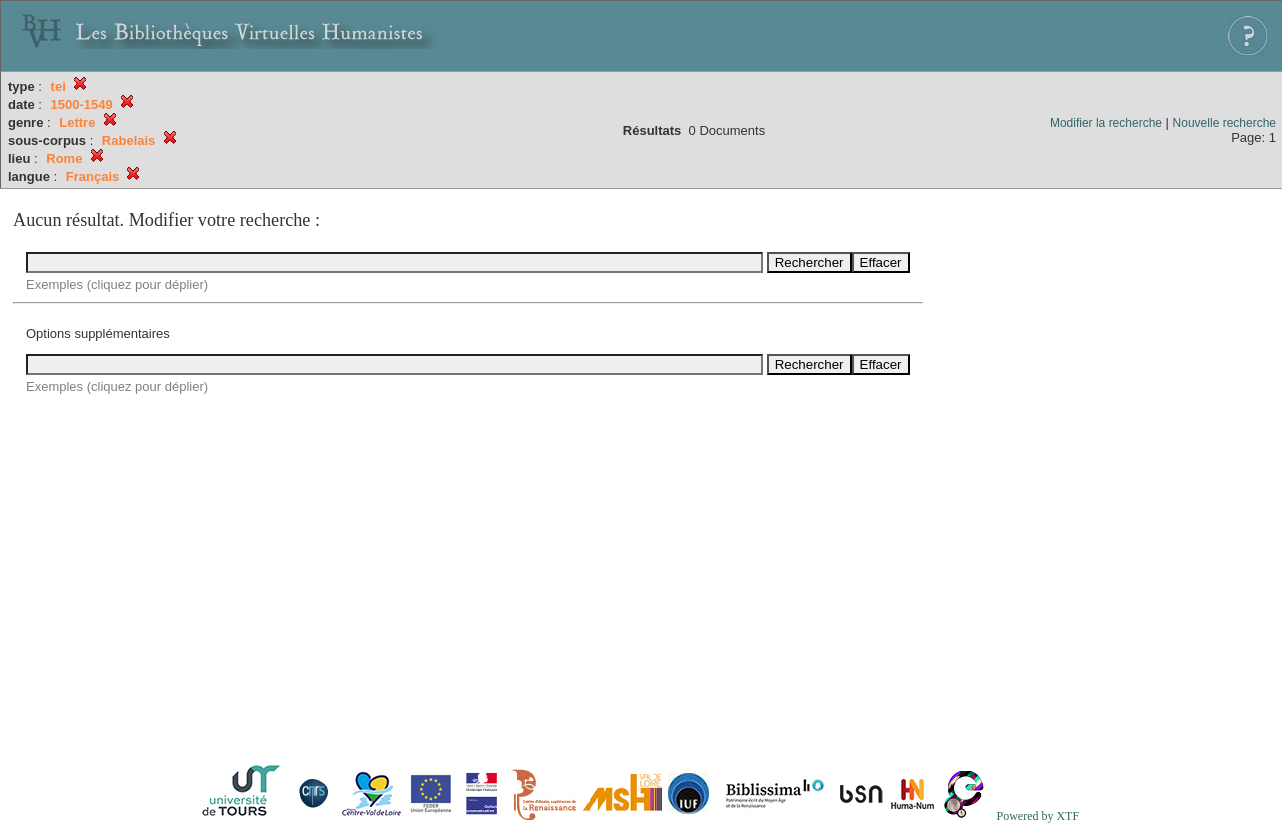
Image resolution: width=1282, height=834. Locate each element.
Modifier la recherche (1106, 123)
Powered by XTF (1037, 816)
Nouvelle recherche (1224, 123)
